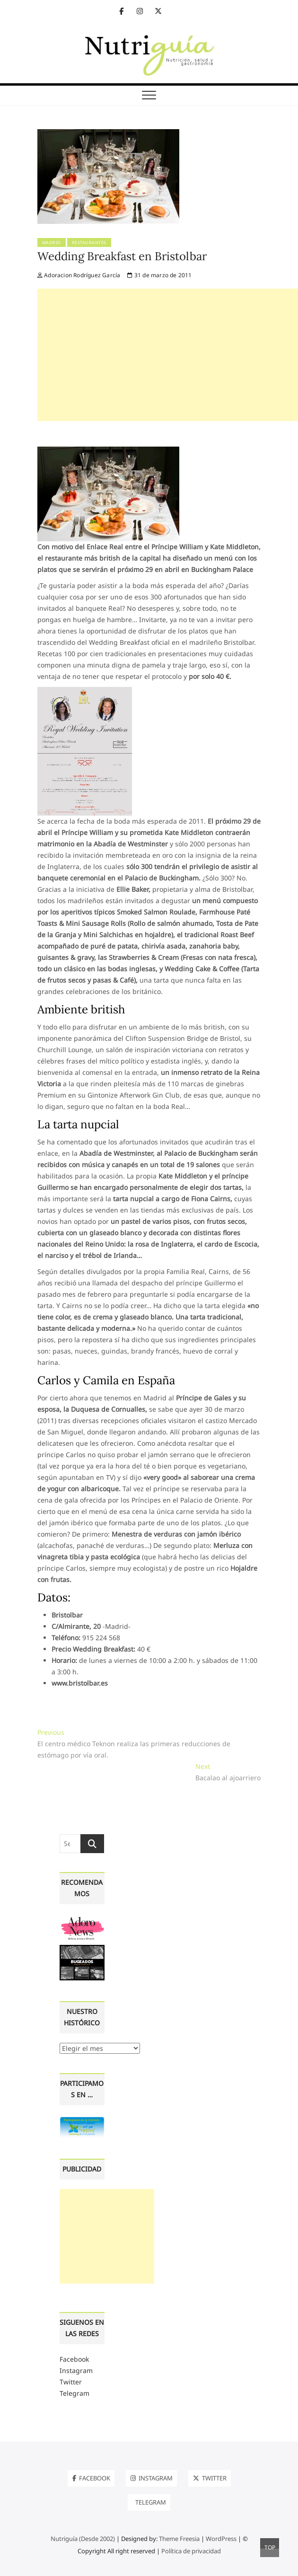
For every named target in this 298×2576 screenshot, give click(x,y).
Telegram (74, 2393)
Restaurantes (89, 242)
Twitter (71, 2381)
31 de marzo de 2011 (159, 275)
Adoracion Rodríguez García (79, 275)
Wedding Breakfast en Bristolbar (122, 256)
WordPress (221, 2538)
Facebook (74, 2359)
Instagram (76, 2370)
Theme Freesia (179, 2538)
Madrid (51, 242)
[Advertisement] (167, 355)
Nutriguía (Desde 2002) (83, 2538)
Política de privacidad (191, 2551)
